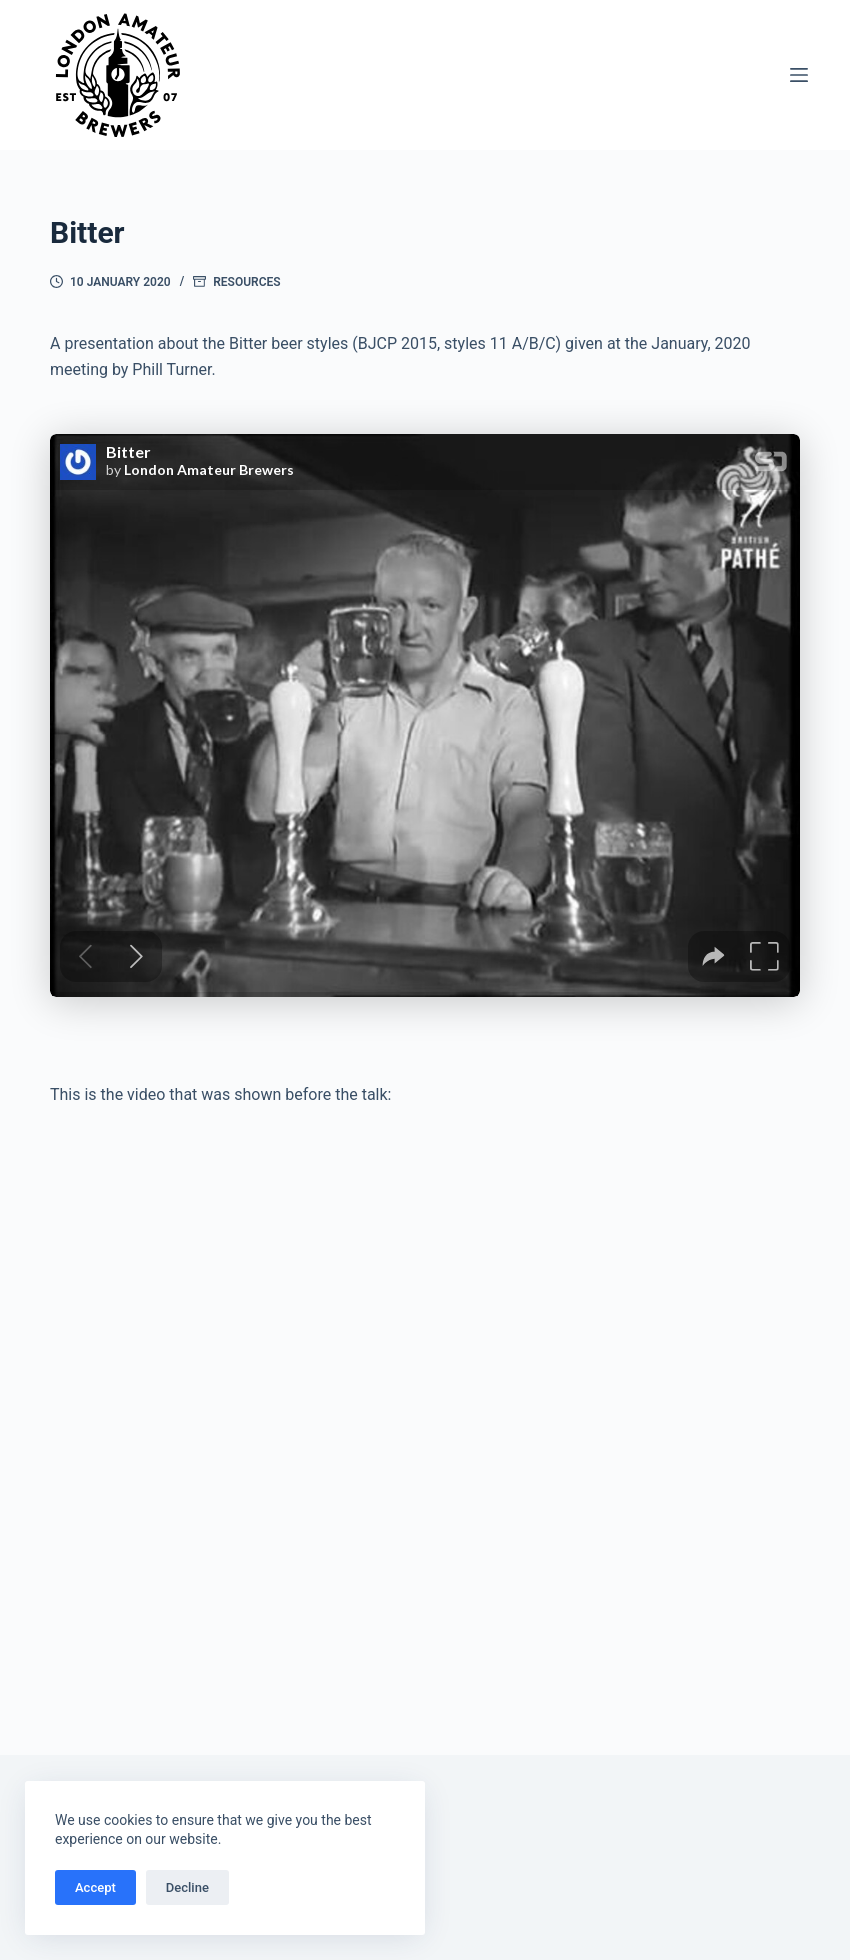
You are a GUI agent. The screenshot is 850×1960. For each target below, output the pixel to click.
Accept (95, 1887)
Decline (187, 1887)
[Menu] (799, 75)
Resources (246, 282)
